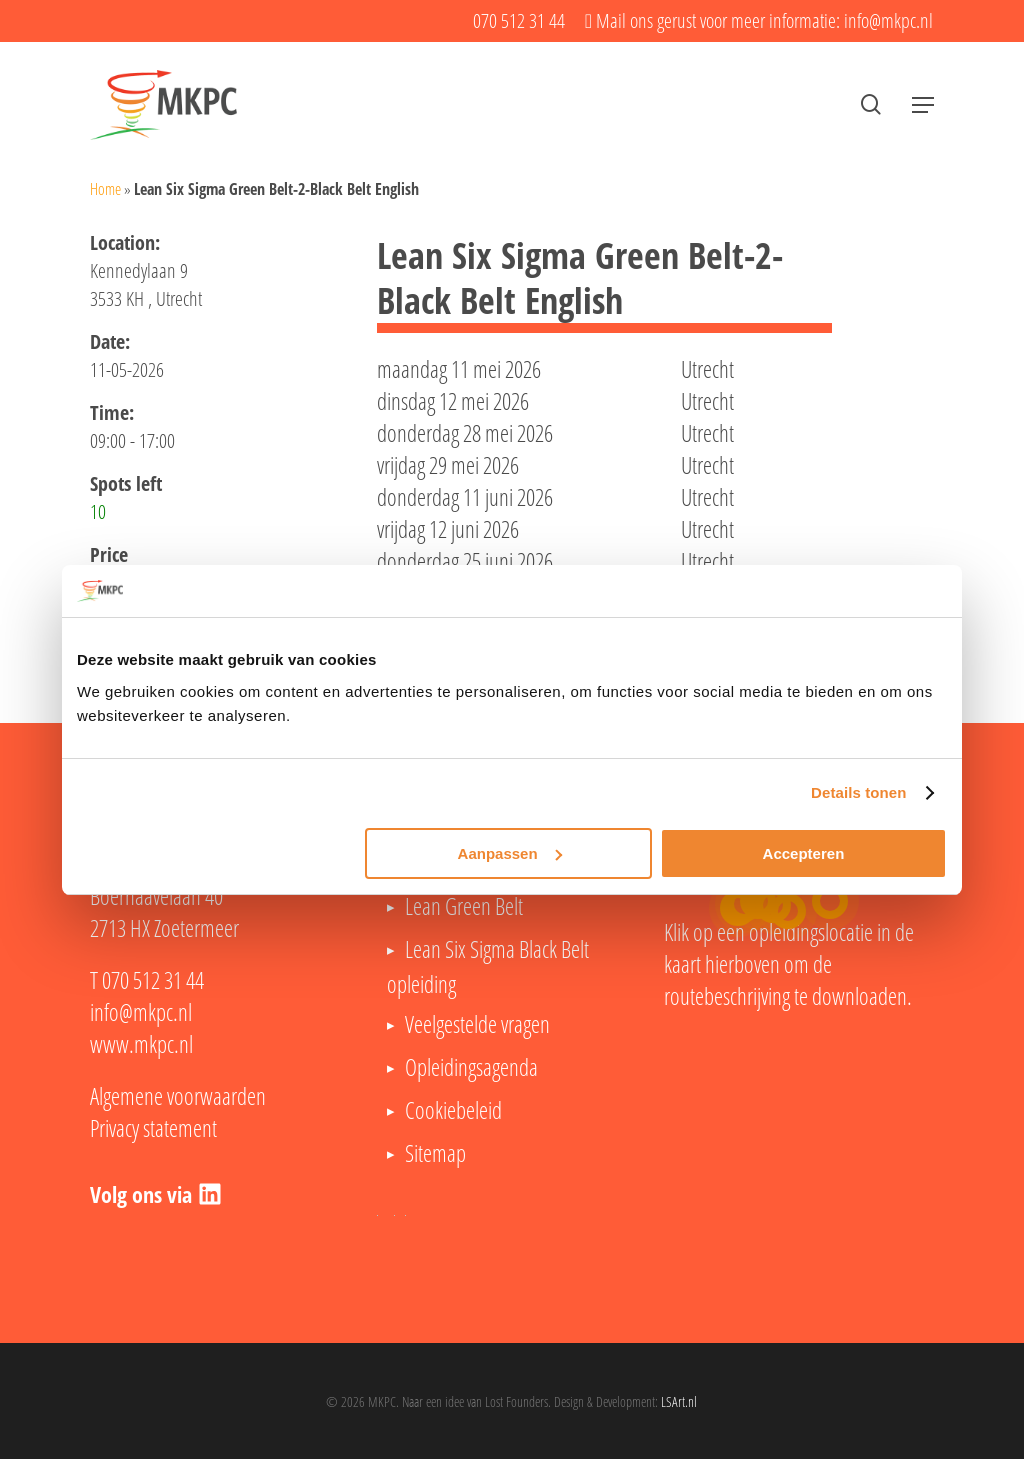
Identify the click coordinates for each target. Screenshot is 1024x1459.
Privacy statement (153, 1128)
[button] (923, 105)
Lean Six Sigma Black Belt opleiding (488, 966)
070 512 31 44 (153, 980)
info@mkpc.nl (141, 1012)
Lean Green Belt (464, 906)
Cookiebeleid (453, 1110)
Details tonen (858, 792)
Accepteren (804, 853)
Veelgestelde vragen (477, 1024)
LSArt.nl (679, 1401)
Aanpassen (510, 853)
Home (105, 189)
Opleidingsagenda (471, 1067)
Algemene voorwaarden (178, 1096)
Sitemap (435, 1153)
